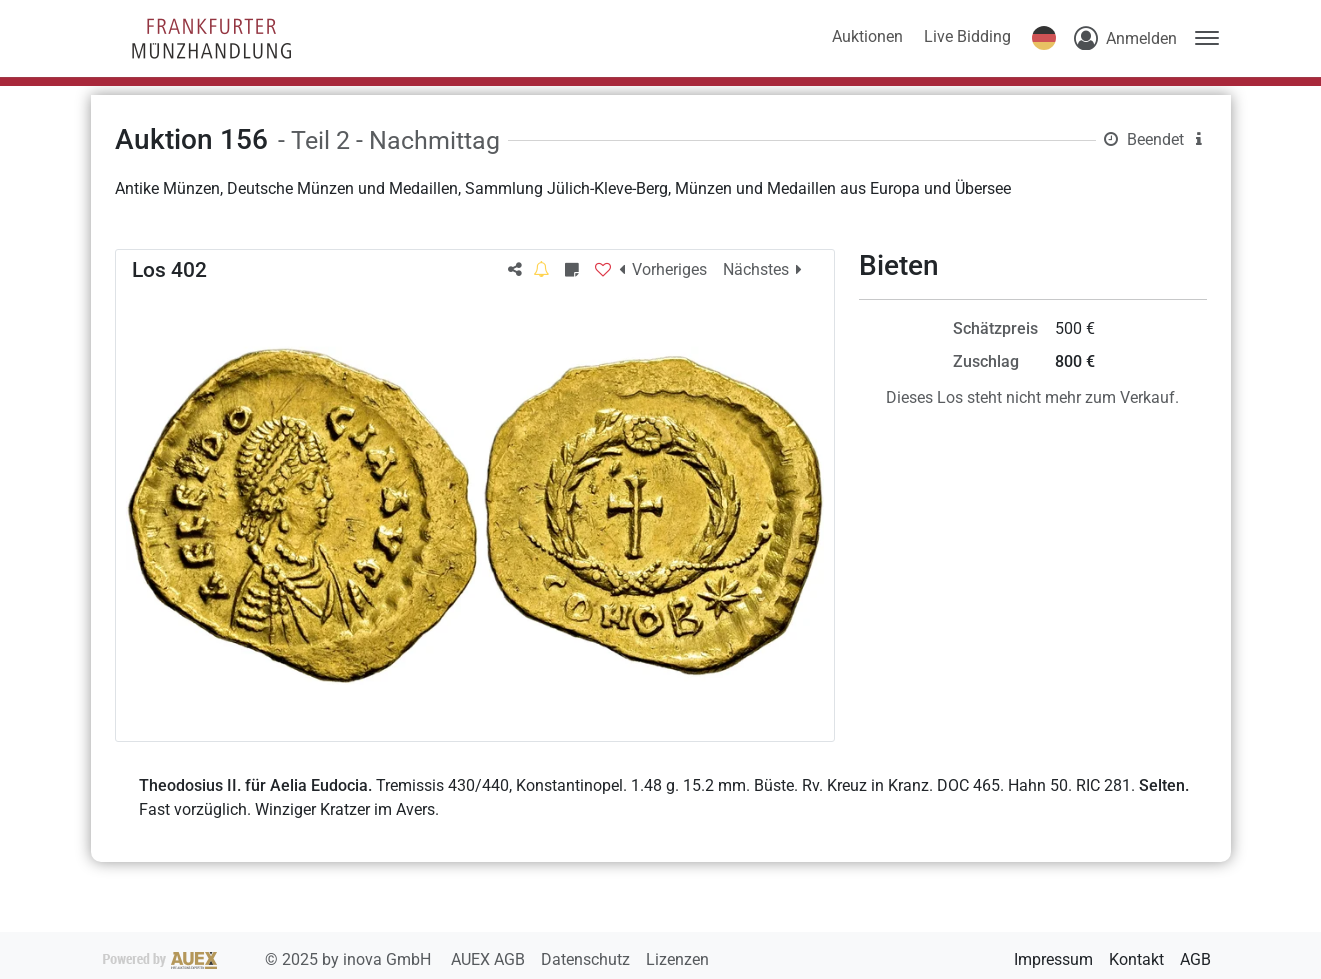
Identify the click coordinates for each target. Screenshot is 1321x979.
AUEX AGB (490, 959)
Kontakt (1136, 959)
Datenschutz (587, 959)
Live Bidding (967, 36)
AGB (1195, 959)
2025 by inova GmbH (269, 959)
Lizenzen (677, 959)
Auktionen (867, 36)
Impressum (1053, 959)
